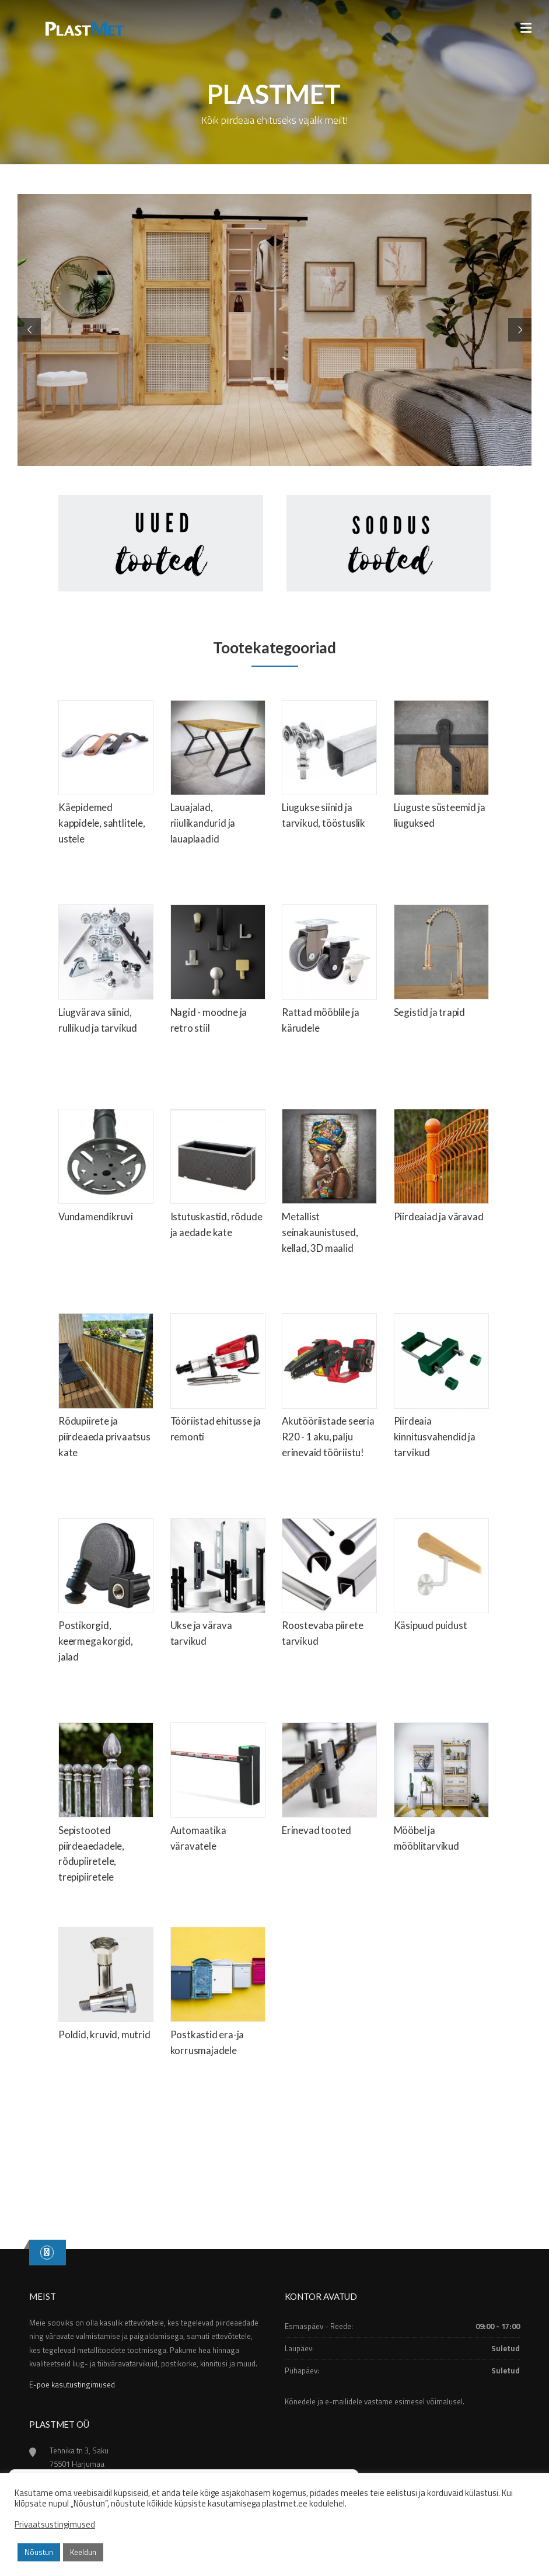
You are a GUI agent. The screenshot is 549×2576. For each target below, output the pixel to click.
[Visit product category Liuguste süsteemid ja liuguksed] (441, 768)
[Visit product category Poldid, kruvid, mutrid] (105, 1987)
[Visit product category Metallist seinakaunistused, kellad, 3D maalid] (329, 1185)
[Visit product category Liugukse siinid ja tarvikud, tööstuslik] (329, 768)
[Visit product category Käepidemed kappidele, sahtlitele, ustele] (105, 776)
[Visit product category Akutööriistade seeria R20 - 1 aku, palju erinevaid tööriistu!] (329, 1389)
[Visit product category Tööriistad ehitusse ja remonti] (217, 1381)
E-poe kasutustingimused (72, 2384)
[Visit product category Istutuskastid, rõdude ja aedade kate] (217, 1177)
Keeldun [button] (83, 2552)
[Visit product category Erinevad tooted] (329, 1782)
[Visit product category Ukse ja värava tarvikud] (217, 1586)
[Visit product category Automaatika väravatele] (217, 1790)
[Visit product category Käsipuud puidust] (441, 1578)
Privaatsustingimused (55, 2524)
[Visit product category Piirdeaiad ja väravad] (441, 1169)
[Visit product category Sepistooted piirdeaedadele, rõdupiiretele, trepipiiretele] (105, 1806)
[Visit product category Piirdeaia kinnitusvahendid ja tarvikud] (441, 1389)
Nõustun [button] (39, 2552)
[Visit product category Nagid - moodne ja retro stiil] (217, 972)
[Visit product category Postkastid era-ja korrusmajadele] (217, 1995)
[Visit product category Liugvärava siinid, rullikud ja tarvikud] (105, 972)
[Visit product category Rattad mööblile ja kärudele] (329, 972)
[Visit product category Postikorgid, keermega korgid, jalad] (105, 1594)
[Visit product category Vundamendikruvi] (105, 1169)
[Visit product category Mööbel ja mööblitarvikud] (441, 1790)
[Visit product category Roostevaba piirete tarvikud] (329, 1586)
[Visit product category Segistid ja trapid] (441, 964)
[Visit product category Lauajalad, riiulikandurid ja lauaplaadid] (217, 776)
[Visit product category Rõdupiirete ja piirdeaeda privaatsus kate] (105, 1389)
